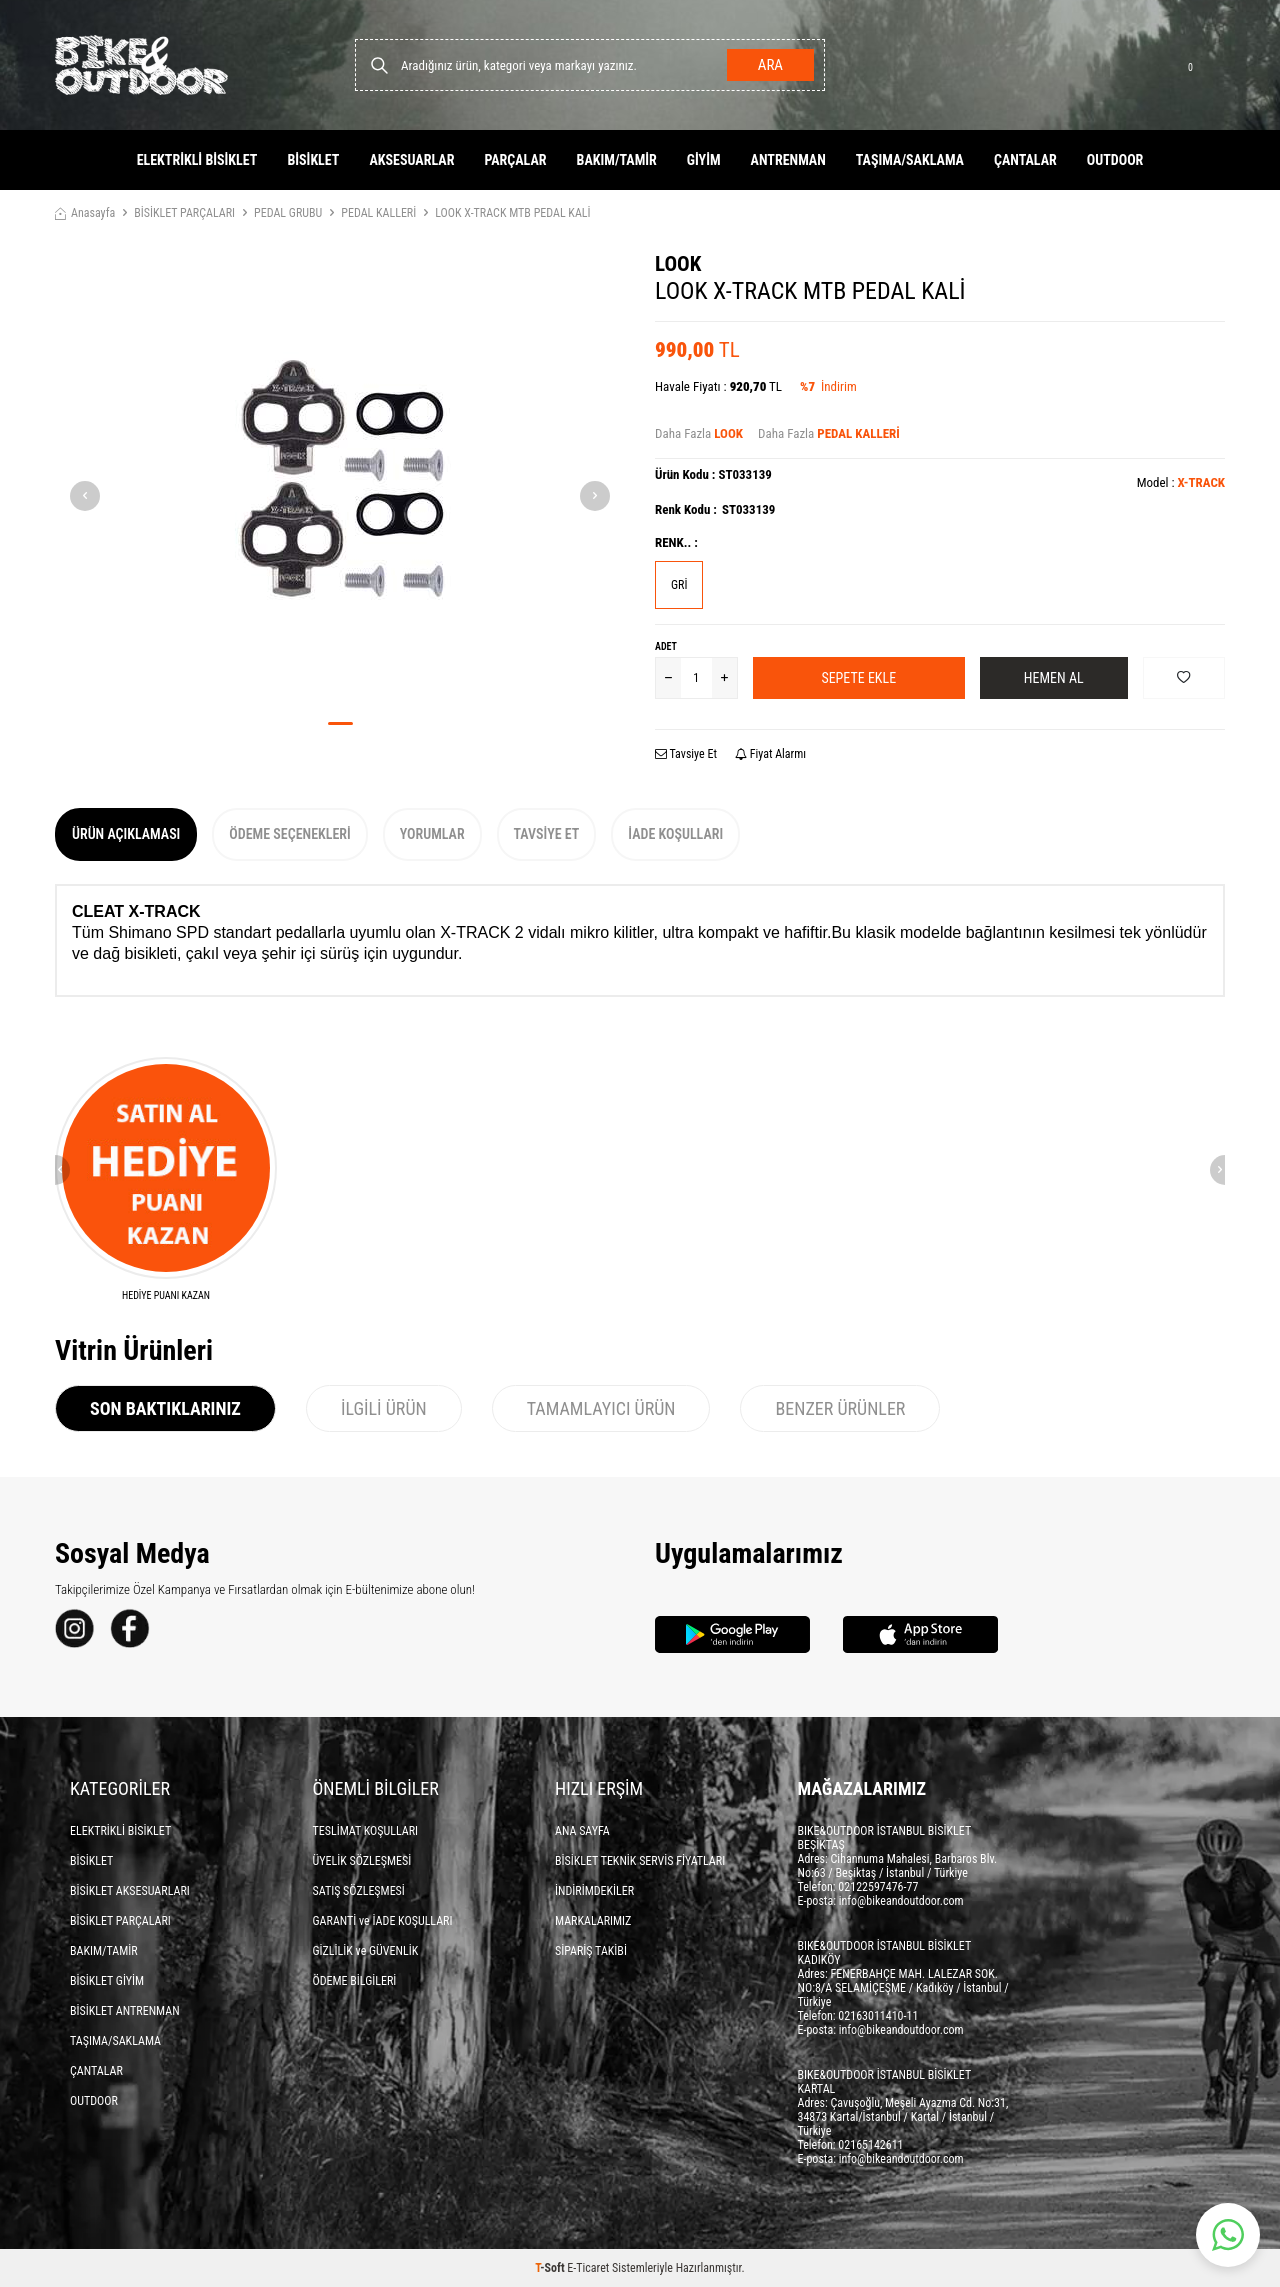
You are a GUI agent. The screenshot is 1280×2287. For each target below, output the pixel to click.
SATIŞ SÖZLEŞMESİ (359, 1891)
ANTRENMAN (788, 160)
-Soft (551, 2268)
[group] (340, 479)
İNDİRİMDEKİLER (594, 1891)
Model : (1181, 482)
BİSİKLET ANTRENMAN (125, 2011)
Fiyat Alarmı (770, 754)
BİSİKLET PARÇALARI (184, 213)
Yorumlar (432, 834)
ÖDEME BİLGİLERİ (355, 1981)
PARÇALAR (515, 160)
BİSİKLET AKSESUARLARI (130, 1891)
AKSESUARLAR (411, 160)
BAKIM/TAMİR (617, 160)
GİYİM (704, 160)
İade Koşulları (675, 834)
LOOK (678, 264)
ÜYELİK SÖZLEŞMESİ (362, 1861)
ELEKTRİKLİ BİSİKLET (197, 160)
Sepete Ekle (858, 678)
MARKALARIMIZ (593, 1921)
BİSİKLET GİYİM (107, 1981)
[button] (340, 723)
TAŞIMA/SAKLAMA (910, 160)
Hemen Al (1054, 678)
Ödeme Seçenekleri (289, 834)
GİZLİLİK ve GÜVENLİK (366, 1951)
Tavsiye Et (686, 754)
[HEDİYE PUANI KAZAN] (166, 1179)
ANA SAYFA (582, 1831)
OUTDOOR (1115, 160)
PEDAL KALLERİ (378, 213)
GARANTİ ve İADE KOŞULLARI (383, 1921)
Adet (666, 646)
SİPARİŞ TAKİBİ (591, 1951)
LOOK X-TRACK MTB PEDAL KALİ (512, 213)
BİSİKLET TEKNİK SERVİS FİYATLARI (640, 1861)
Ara (770, 65)
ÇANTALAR (1025, 160)
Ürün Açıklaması (126, 834)
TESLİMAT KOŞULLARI (366, 1831)
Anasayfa (85, 213)
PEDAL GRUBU (288, 213)
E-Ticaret (588, 2268)
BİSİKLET (313, 160)
